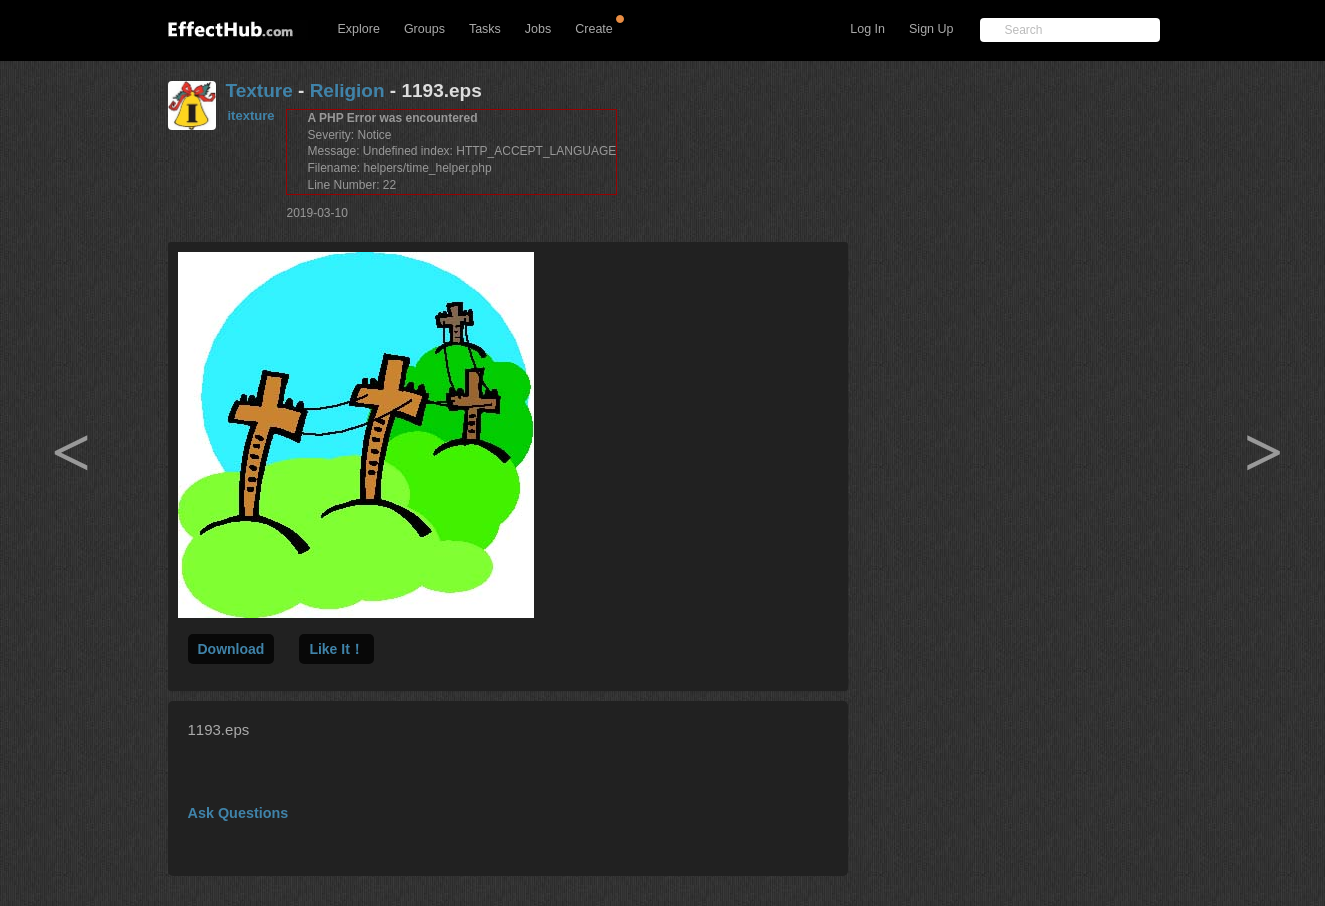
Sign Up (931, 29)
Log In (867, 29)
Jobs (538, 29)
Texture (259, 90)
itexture (251, 115)
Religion (347, 90)
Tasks (485, 29)
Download (231, 649)
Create (594, 29)
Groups (424, 29)
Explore (359, 29)
